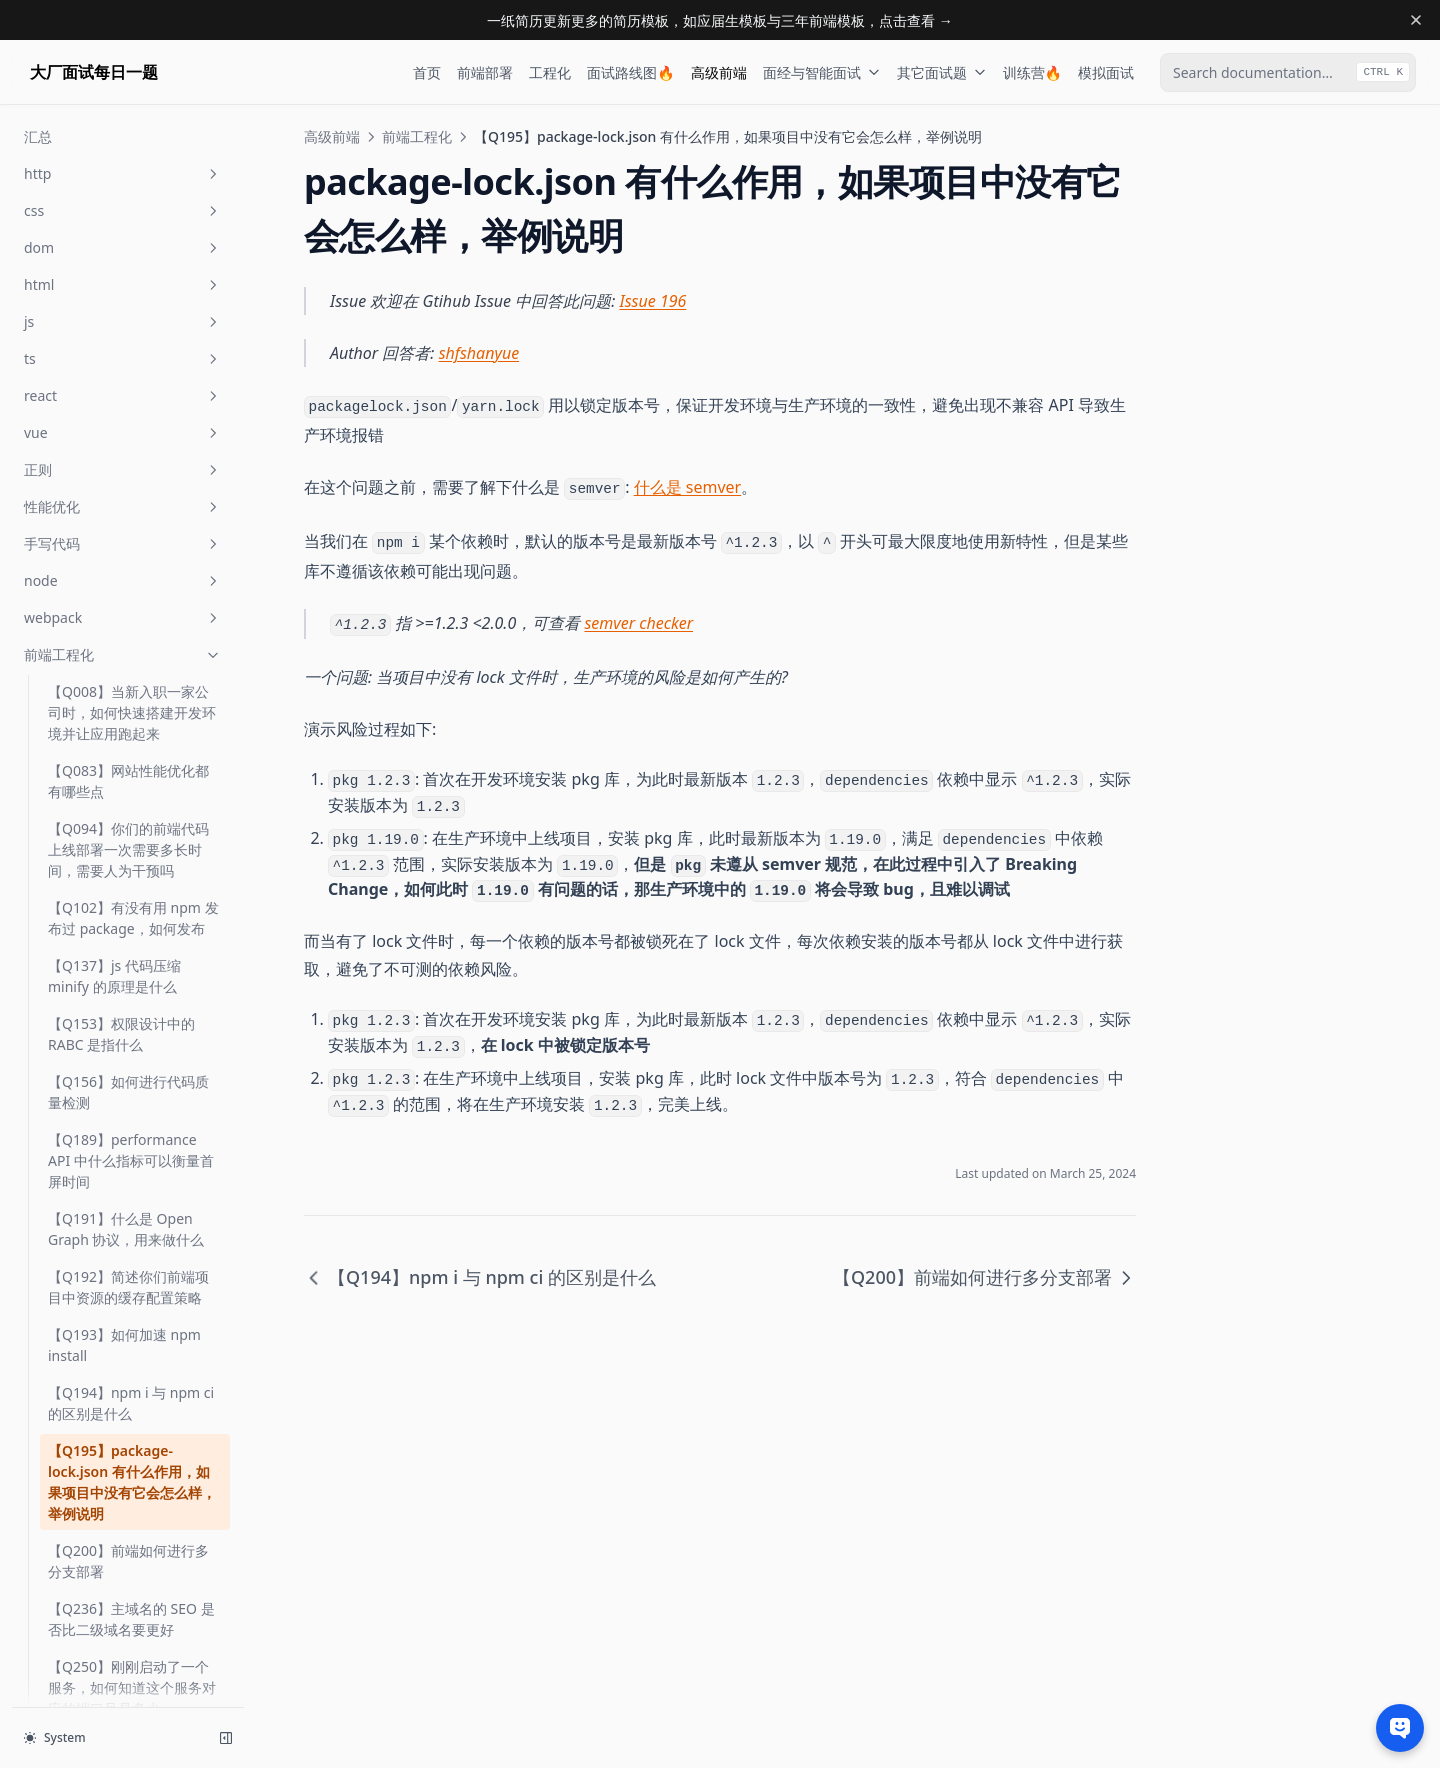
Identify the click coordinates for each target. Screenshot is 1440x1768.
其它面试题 (942, 72)
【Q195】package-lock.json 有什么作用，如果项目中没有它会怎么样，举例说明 (132, 402)
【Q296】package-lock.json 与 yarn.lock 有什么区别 (133, 1213)
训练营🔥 (1032, 72)
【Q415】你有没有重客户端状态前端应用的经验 (128, 1456)
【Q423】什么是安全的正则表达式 (128, 1514)
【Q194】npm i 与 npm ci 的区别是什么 (131, 323)
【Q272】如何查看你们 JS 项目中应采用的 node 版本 (131, 850)
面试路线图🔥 (630, 72)
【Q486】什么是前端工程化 (128, 1688)
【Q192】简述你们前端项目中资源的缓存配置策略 (128, 207)
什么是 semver (688, 487)
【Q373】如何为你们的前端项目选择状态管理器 (128, 1282)
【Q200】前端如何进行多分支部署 (128, 481)
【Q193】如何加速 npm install (124, 265)
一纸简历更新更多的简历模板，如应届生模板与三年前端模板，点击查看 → (720, 20)
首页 (427, 72)
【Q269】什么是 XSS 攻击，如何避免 (123, 792)
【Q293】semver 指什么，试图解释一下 (133, 1066)
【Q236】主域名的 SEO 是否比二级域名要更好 (131, 539)
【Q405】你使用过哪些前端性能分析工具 (128, 1398)
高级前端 (719, 72)
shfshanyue (479, 353)
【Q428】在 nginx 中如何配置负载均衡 (129, 1572)
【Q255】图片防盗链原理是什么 (128, 676)
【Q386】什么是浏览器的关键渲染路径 (128, 1340)
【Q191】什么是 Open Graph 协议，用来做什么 (126, 149)
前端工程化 (417, 136)
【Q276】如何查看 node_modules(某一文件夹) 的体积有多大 (126, 918)
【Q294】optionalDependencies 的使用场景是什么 (130, 1134)
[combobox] (1288, 72)
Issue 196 (653, 301)
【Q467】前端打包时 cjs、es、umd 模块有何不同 (132, 1630)
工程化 (550, 72)
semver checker (638, 623)
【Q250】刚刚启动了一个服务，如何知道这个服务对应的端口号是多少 (132, 607)
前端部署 (485, 72)
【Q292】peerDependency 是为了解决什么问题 (134, 997)
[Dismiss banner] (1416, 20)
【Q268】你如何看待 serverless (114, 734)
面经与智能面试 (822, 72)
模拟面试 (1106, 72)
